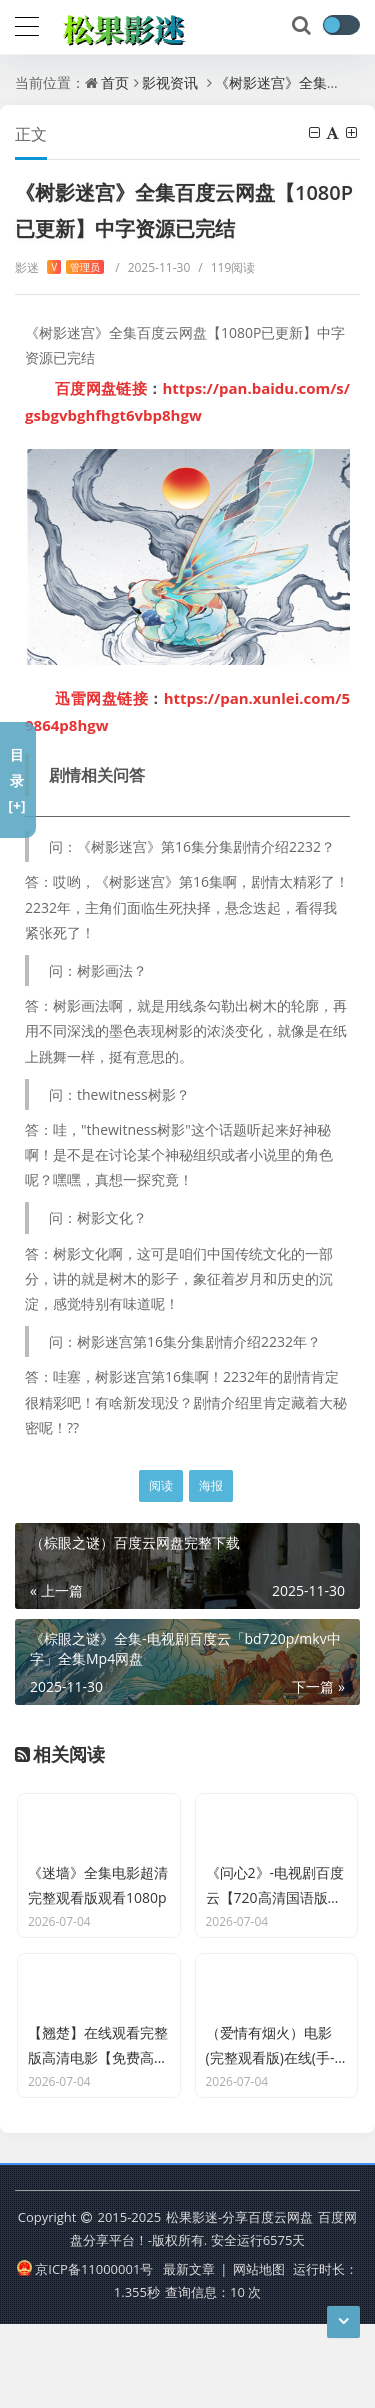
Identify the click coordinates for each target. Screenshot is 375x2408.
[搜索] (303, 26)
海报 (211, 1485)
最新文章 (189, 2352)
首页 (115, 82)
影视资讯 (170, 82)
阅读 (161, 1485)
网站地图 (259, 2352)
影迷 (59, 267)
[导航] (27, 24)
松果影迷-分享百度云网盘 (239, 2301)
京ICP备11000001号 (85, 2352)
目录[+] (16, 779)
